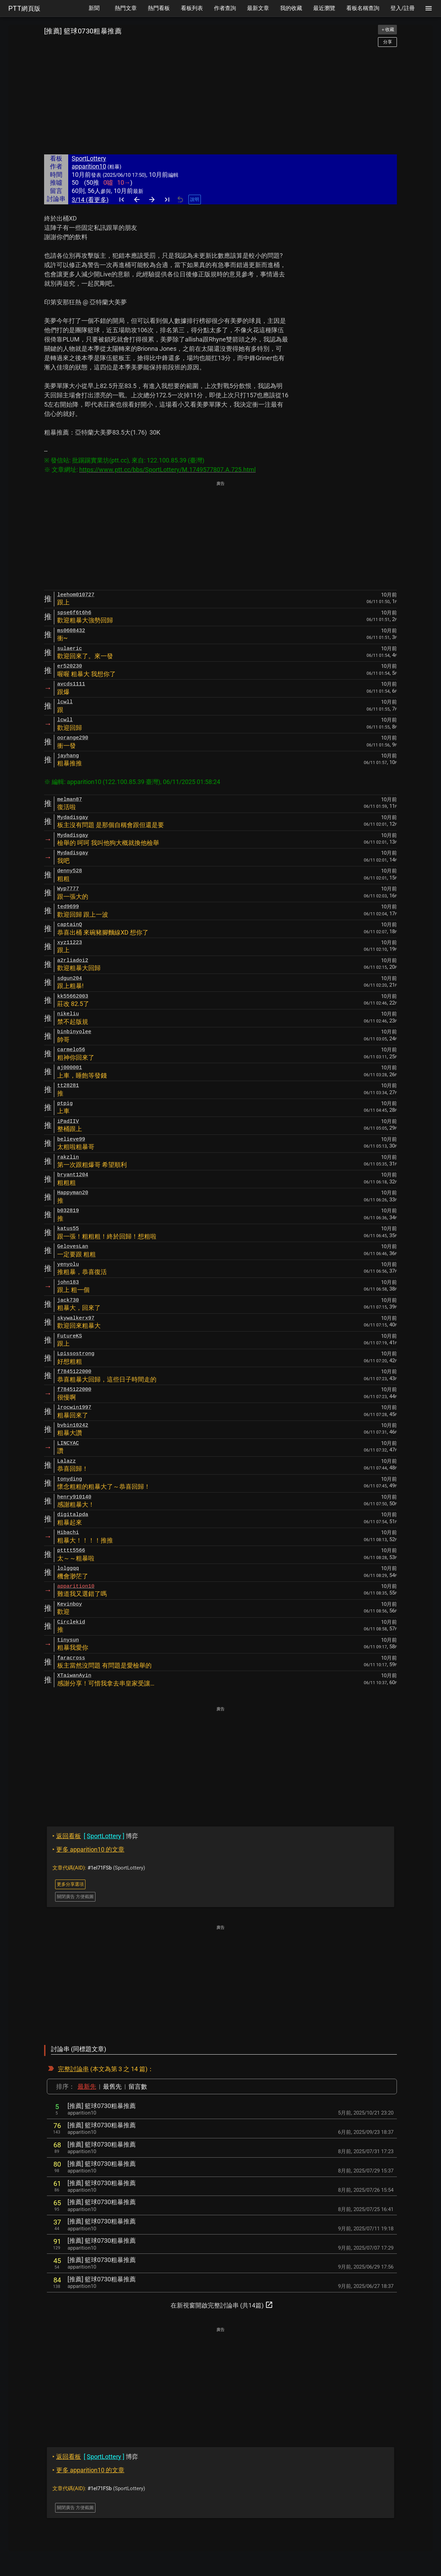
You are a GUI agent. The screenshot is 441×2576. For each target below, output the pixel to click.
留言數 (138, 2086)
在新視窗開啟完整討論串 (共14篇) (222, 2305)
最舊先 (112, 2086)
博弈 (95, 1836)
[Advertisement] (220, 100)
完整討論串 (73, 2069)
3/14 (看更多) (90, 199)
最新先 (87, 2086)
